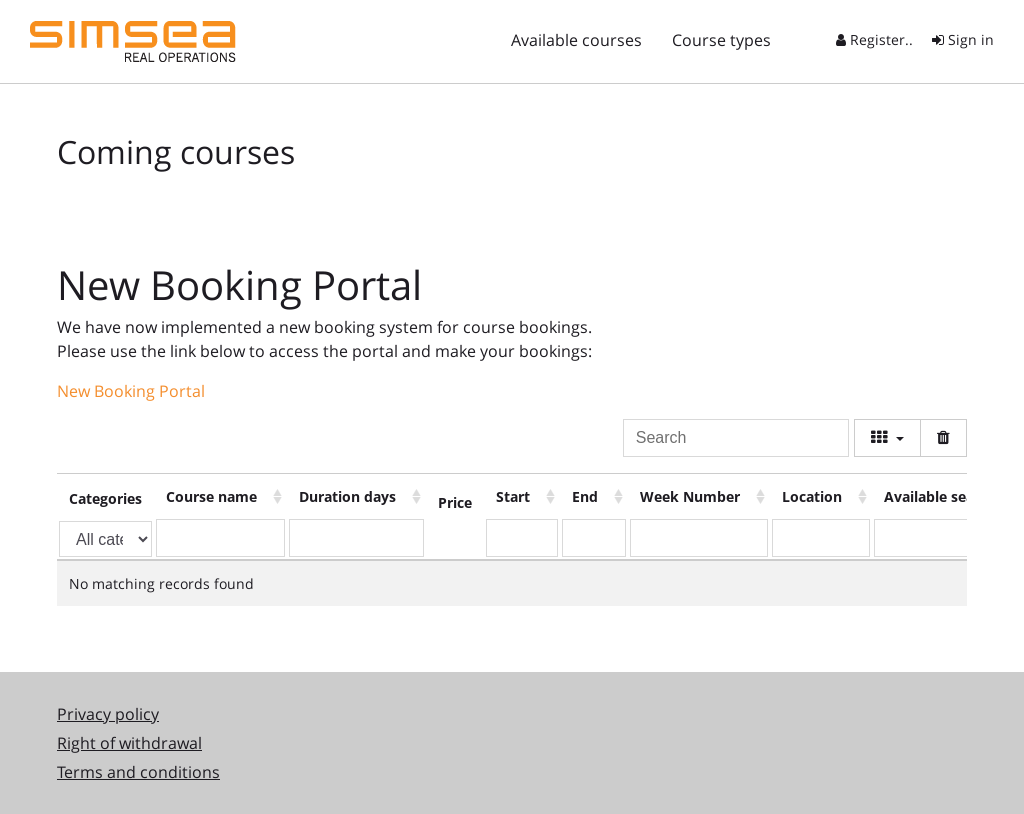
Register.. (874, 39)
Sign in (963, 39)
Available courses (576, 40)
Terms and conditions (138, 772)
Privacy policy (108, 714)
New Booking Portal (131, 391)
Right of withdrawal (129, 743)
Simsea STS (133, 41)
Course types (721, 40)
